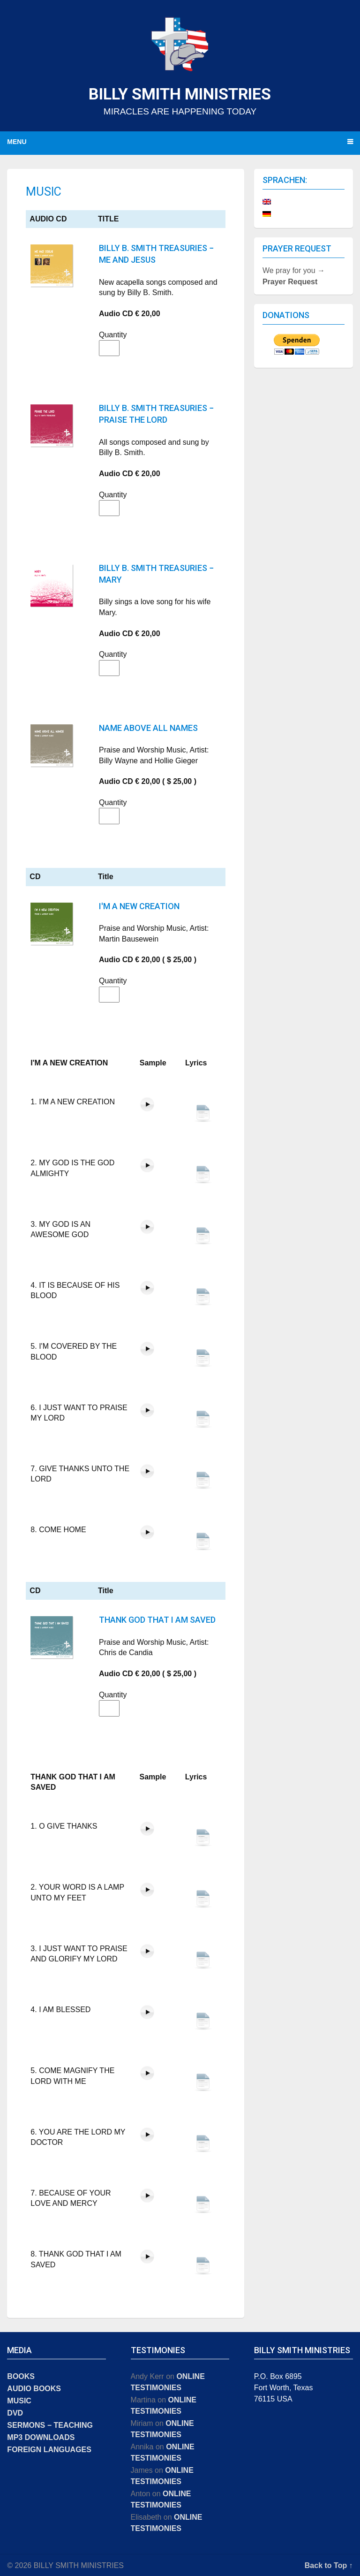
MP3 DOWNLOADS (41, 2437)
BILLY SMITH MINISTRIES (180, 93)
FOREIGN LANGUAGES (49, 2450)
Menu (16, 141)
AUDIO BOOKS (34, 2389)
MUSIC (19, 2401)
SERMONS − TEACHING (50, 2425)
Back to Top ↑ (329, 2565)
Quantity (105, 335)
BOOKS (21, 2376)
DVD (15, 2413)
